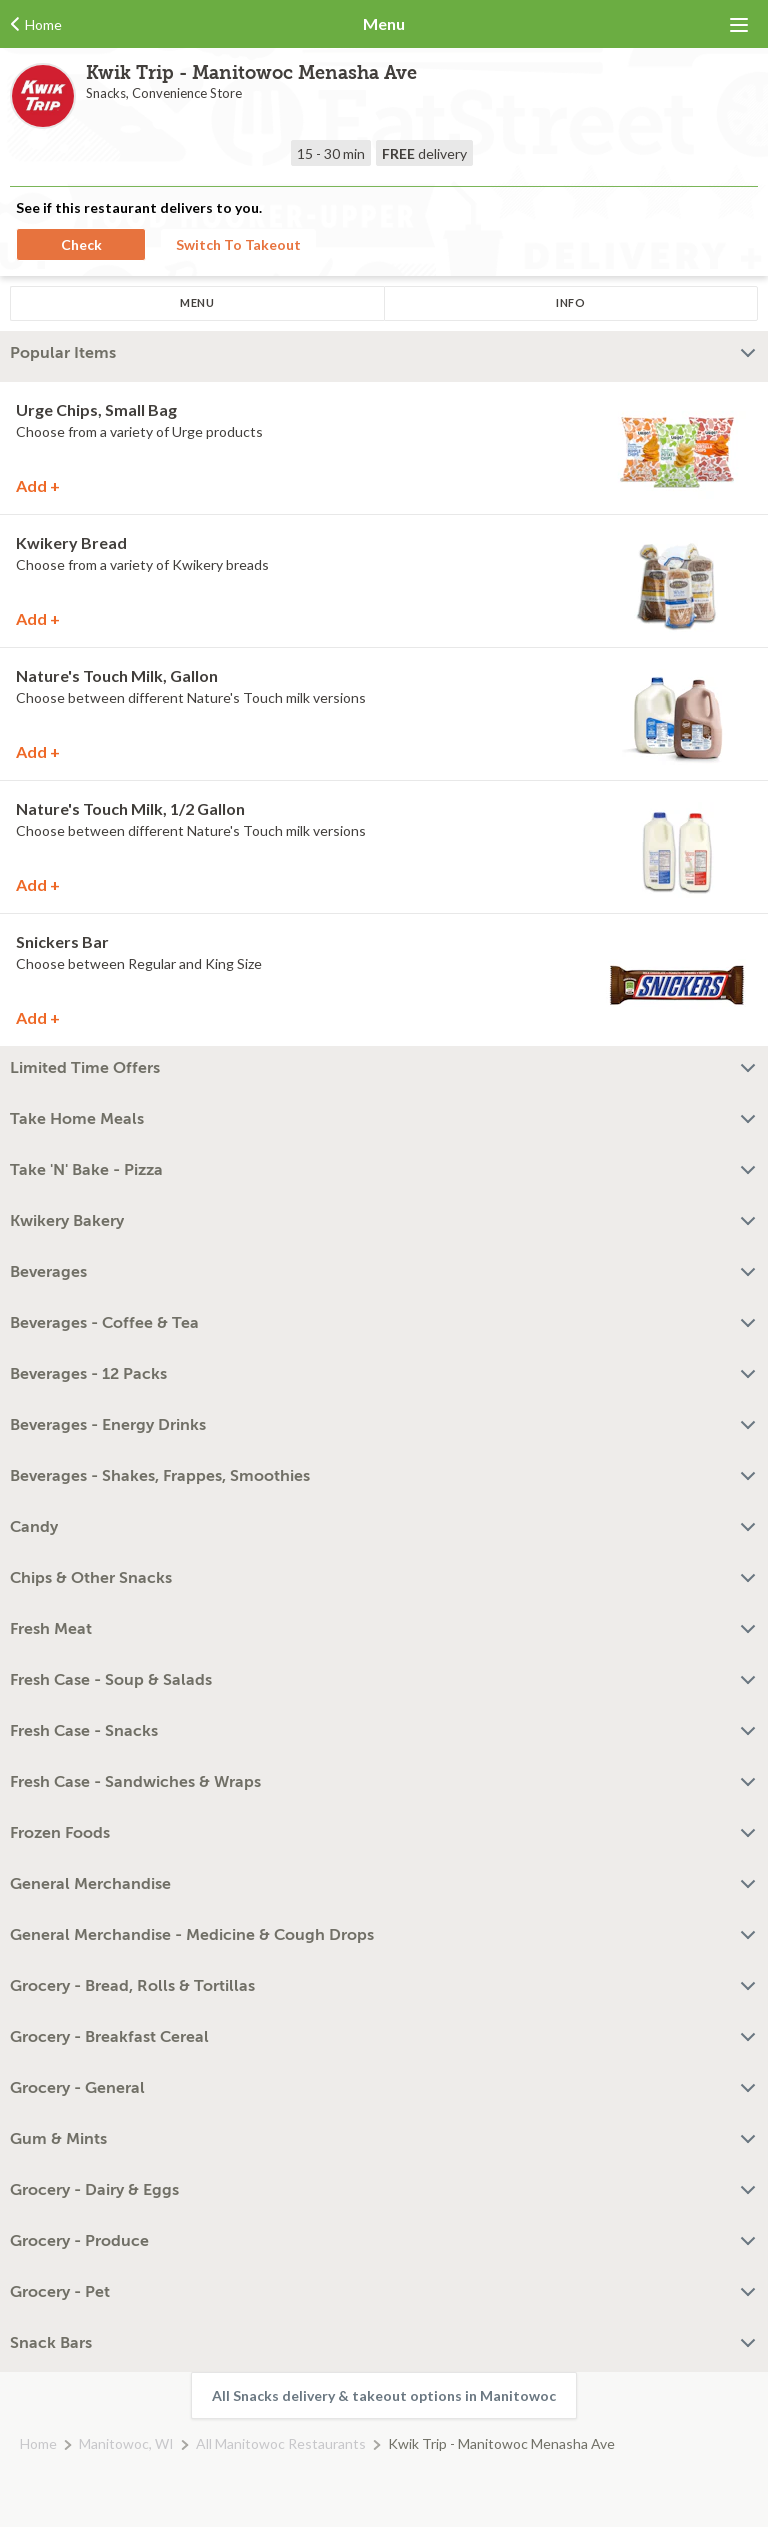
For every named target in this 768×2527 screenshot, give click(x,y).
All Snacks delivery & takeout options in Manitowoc (384, 2395)
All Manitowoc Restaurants (281, 2443)
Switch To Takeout (238, 244)
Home (38, 2443)
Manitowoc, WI (126, 2443)
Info (570, 302)
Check (81, 244)
